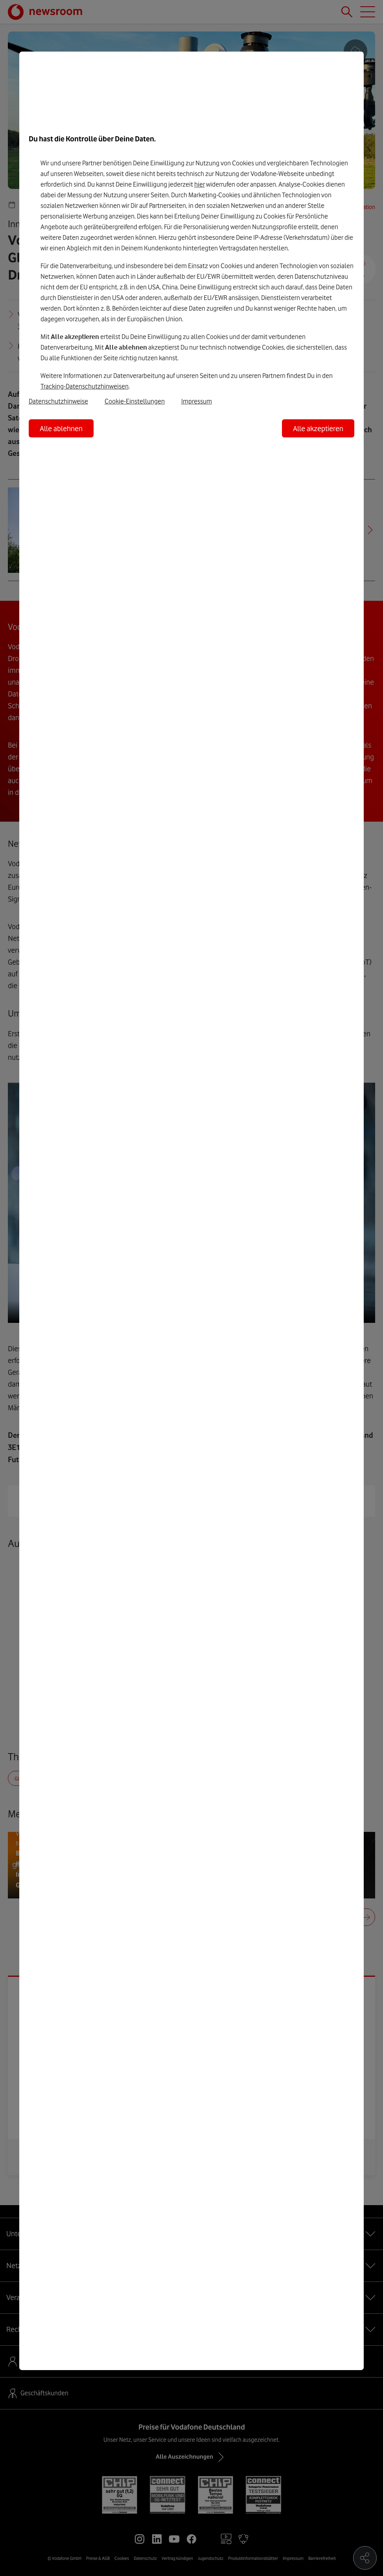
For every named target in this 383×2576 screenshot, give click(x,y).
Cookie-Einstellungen (135, 401)
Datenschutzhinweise (58, 401)
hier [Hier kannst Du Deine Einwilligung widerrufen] (199, 184)
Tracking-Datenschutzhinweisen (85, 386)
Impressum (196, 401)
